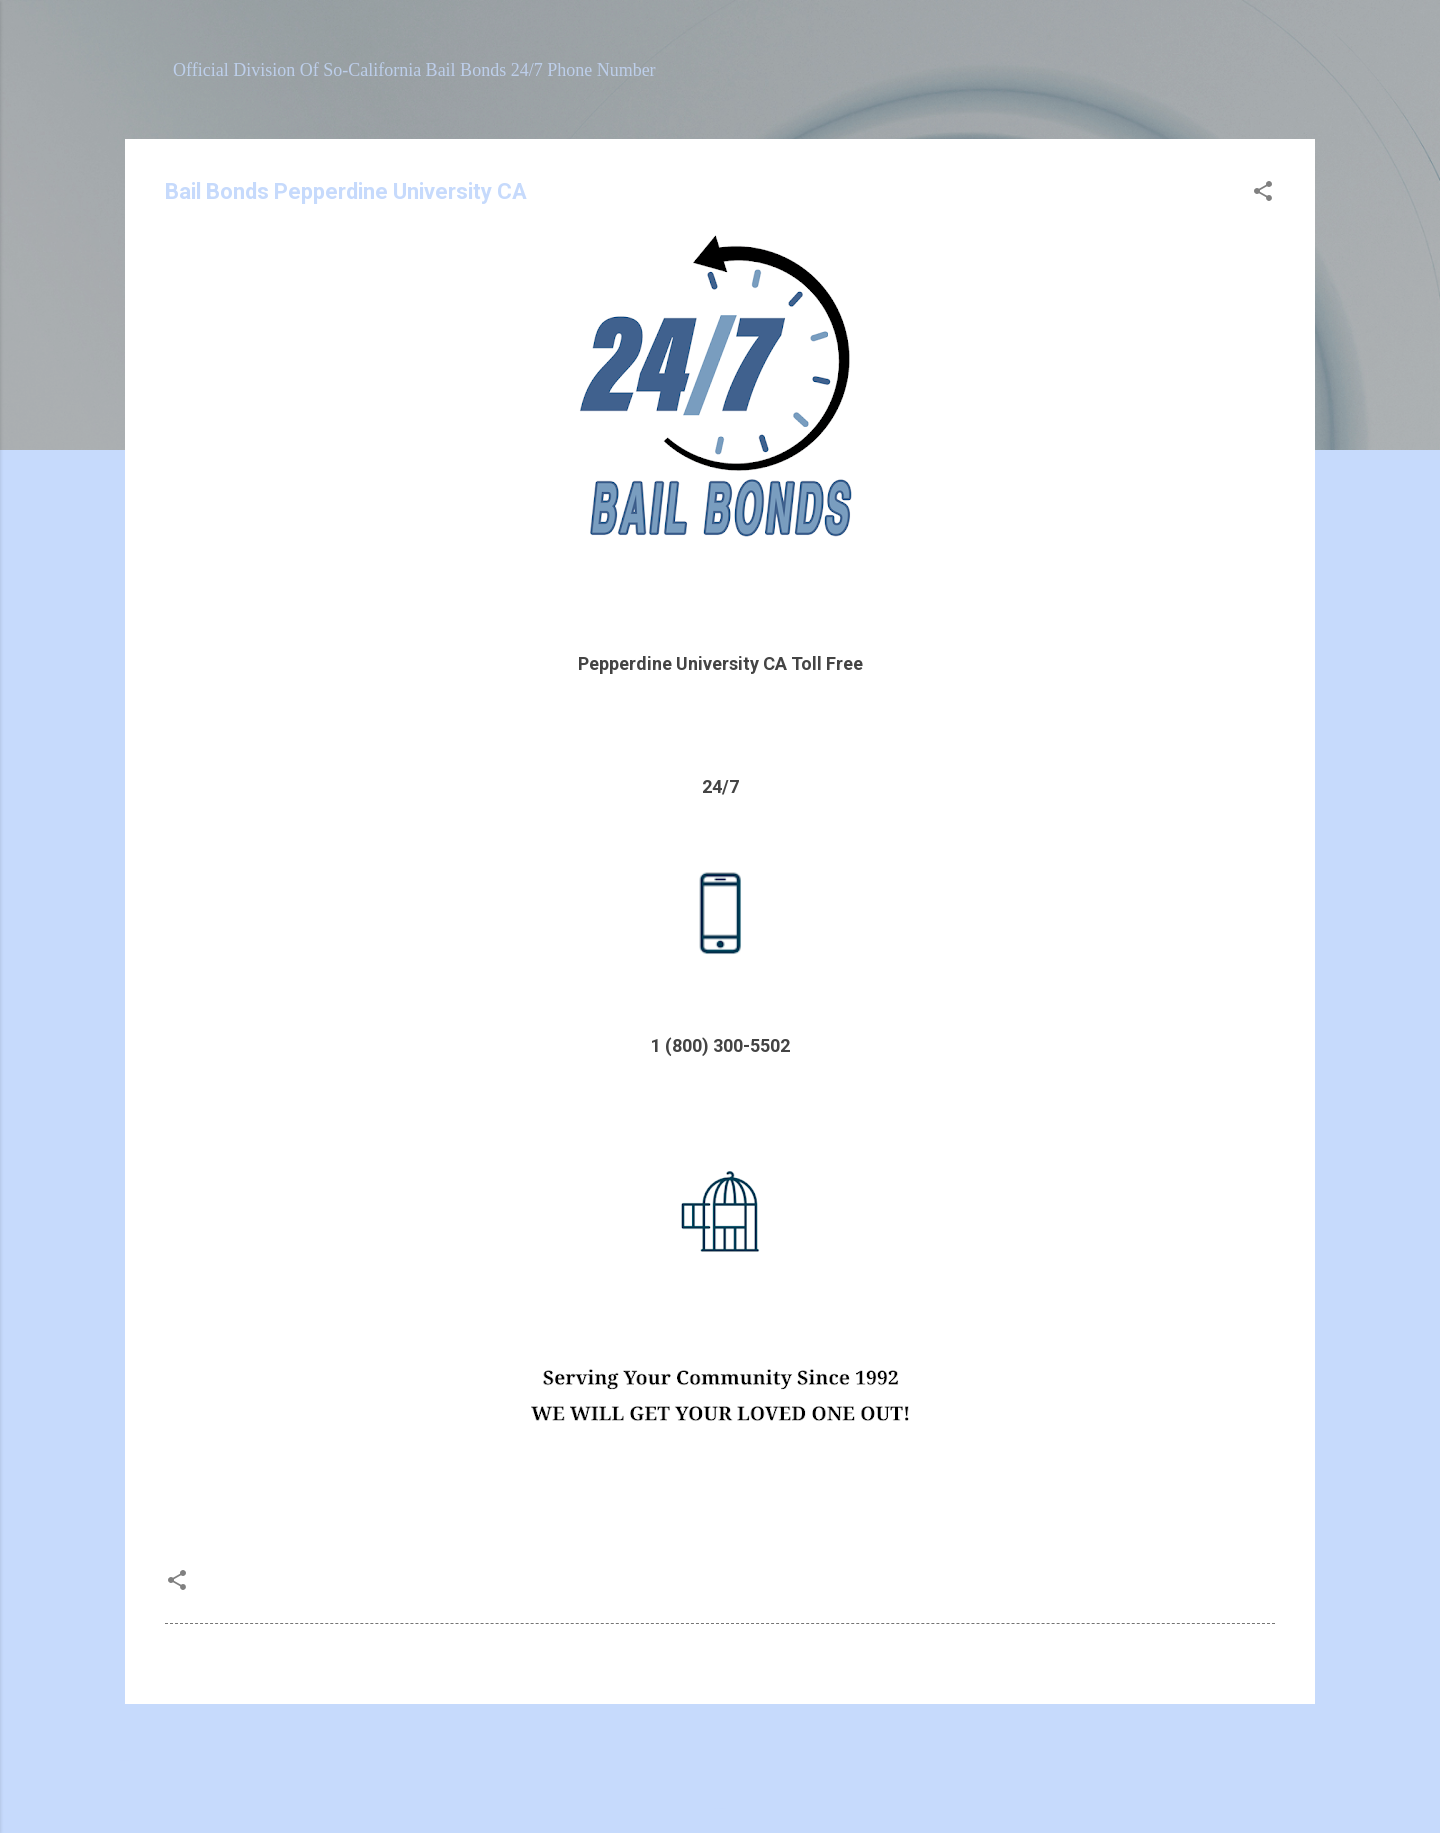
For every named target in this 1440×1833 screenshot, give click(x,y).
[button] (1263, 194)
